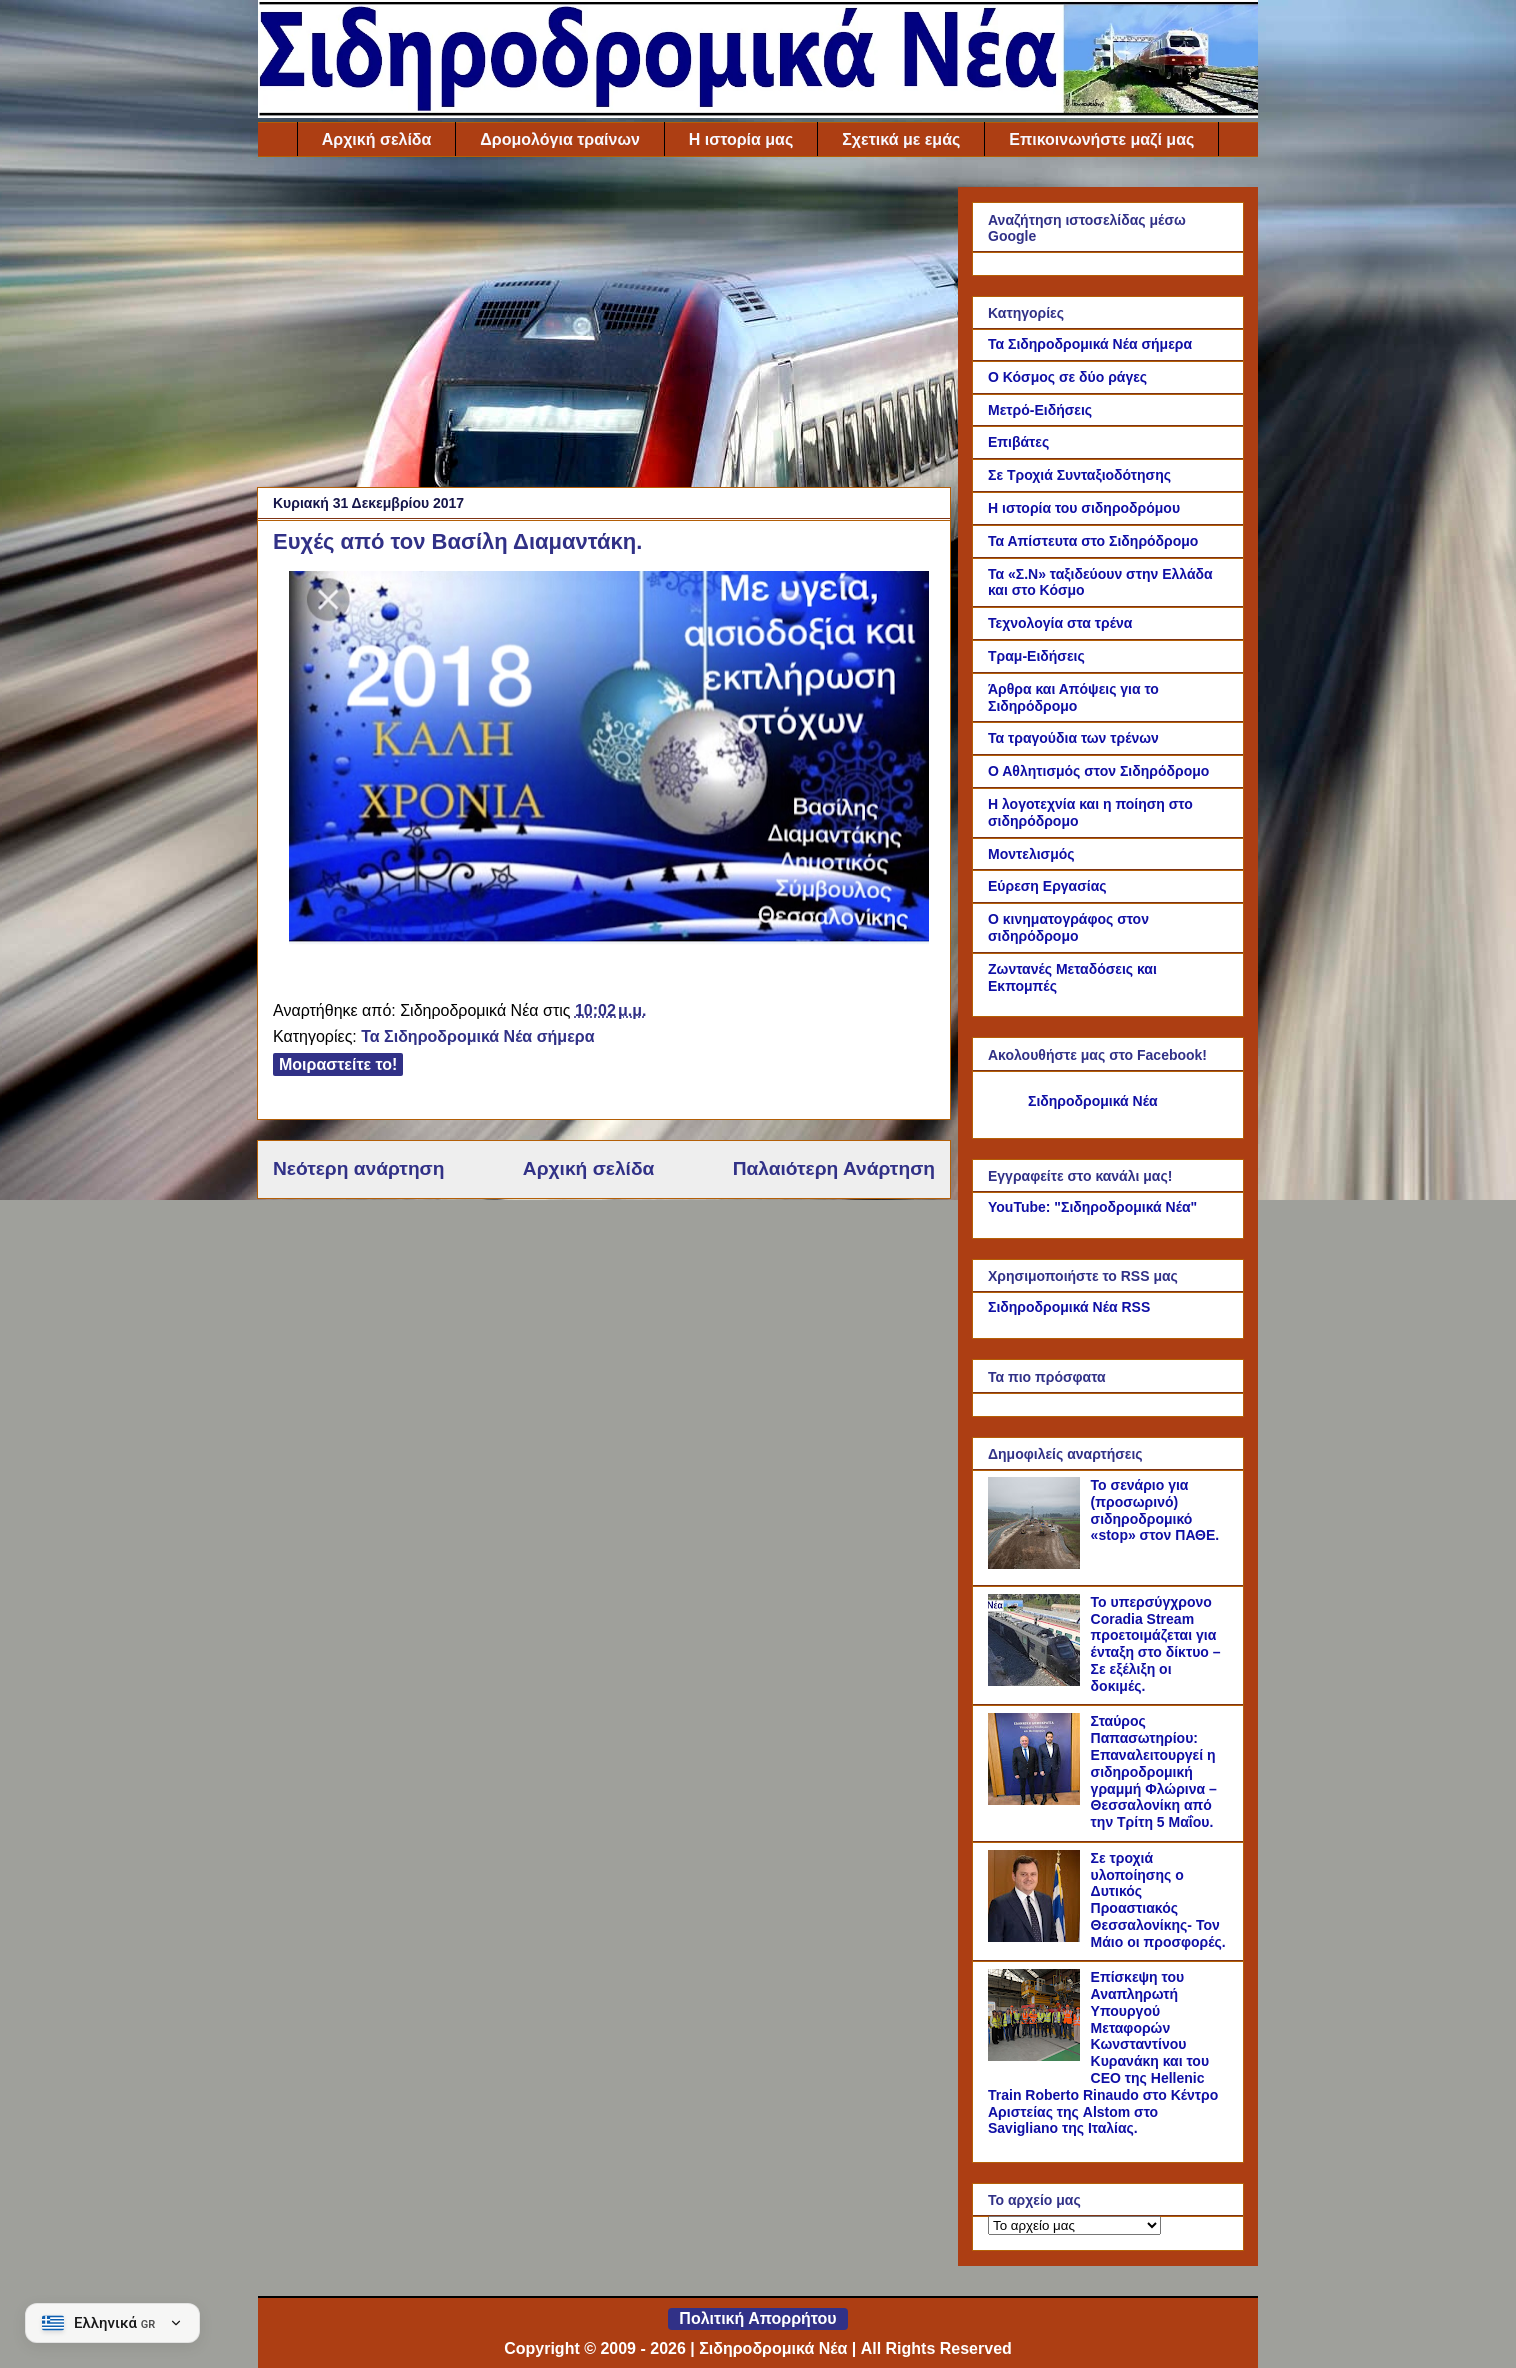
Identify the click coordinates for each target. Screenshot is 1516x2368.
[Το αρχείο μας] (1074, 2225)
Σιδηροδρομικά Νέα (1093, 1101)
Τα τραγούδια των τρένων (1073, 738)
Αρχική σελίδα (377, 139)
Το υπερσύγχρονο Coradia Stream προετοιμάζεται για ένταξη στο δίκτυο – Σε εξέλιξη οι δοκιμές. (1156, 1644)
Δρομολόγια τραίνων (559, 139)
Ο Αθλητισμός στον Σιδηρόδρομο (1098, 771)
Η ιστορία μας (741, 139)
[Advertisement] (604, 327)
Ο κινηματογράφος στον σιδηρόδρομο (1068, 927)
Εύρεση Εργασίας (1047, 886)
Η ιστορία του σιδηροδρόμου (1084, 508)
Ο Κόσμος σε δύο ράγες (1067, 377)
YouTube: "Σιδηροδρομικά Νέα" (1092, 1207)
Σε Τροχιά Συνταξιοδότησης (1079, 475)
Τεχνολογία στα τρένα (1060, 623)
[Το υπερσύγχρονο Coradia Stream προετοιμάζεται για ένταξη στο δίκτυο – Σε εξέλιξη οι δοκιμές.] (1037, 1681)
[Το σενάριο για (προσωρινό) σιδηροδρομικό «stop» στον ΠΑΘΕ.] (1037, 1564)
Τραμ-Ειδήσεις (1036, 656)
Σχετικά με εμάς (901, 139)
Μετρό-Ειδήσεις (1040, 410)
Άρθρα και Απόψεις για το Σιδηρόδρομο (1073, 697)
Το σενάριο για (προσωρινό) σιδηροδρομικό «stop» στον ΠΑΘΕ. (1155, 1510)
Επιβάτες (1018, 442)
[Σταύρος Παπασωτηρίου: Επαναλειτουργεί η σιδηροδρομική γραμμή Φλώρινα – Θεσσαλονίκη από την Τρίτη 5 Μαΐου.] (1037, 1800)
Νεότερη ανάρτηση (358, 1168)
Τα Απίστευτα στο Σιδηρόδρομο (1093, 541)
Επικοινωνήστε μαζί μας (1101, 139)
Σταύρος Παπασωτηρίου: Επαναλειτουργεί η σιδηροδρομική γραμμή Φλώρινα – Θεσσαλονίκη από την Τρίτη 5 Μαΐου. (1154, 1771)
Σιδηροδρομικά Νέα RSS (1069, 1307)
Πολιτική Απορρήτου (757, 2318)
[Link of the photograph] (609, 939)
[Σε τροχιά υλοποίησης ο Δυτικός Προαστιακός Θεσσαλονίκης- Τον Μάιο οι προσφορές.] (1037, 1937)
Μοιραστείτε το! (338, 1064)
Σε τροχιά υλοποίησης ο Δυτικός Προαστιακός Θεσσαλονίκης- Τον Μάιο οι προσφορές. (1158, 1900)
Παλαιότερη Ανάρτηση (834, 1168)
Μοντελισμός (1031, 854)
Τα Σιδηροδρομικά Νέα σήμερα (477, 1036)
